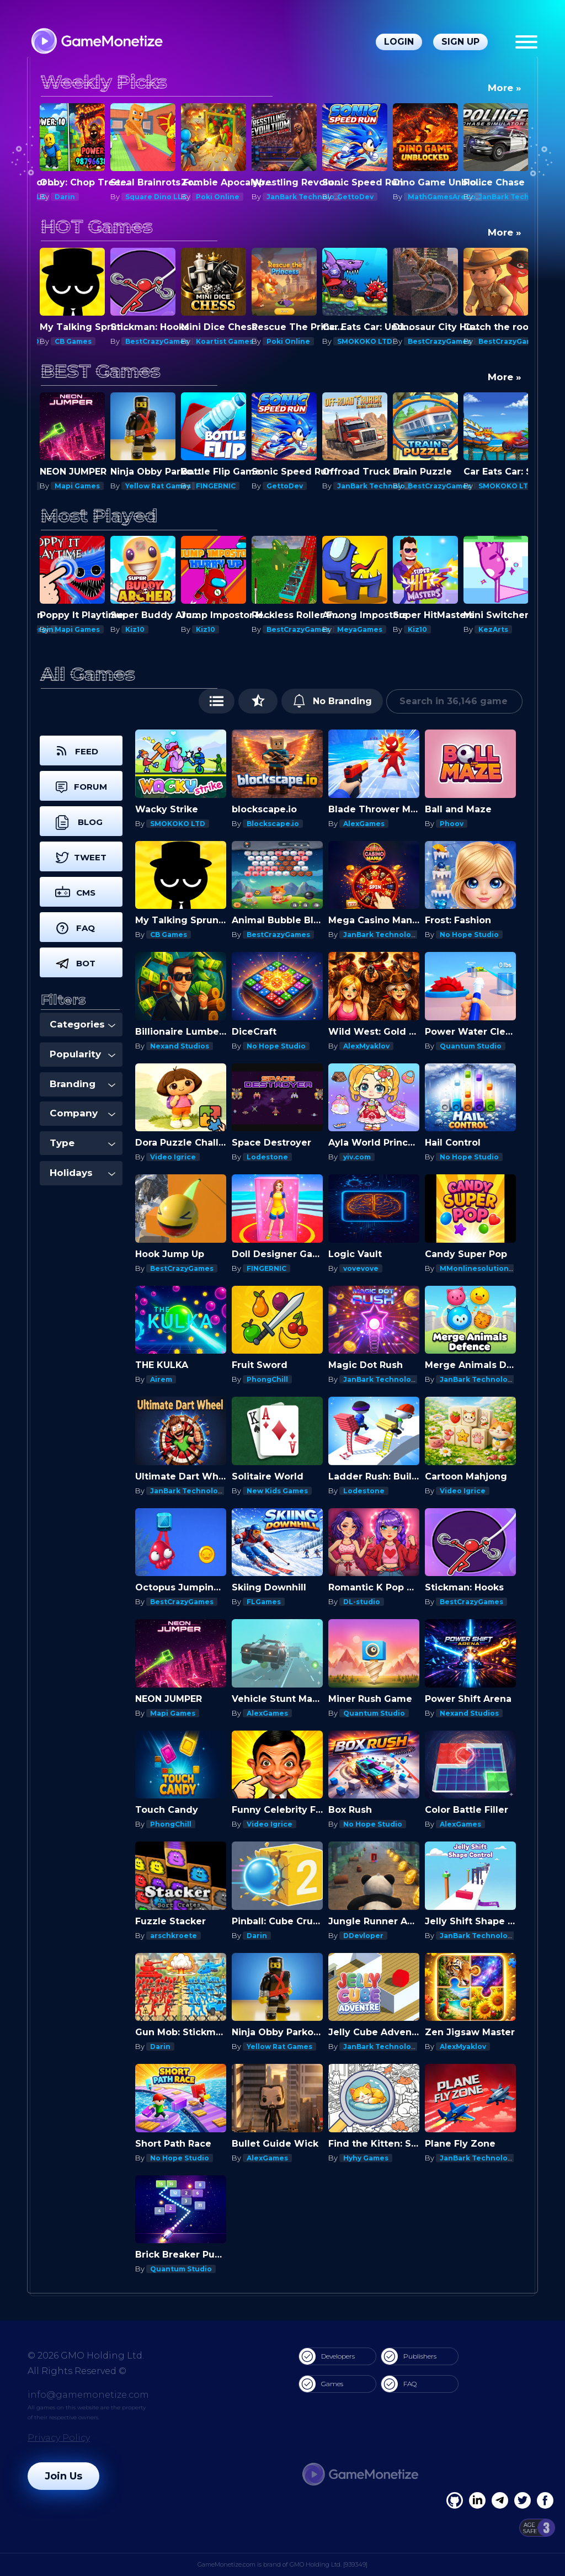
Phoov (451, 823)
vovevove (361, 1268)
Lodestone (267, 1157)
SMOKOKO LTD (364, 341)
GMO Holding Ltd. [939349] (328, 2564)
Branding (82, 1083)
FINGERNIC (216, 486)
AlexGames (364, 823)
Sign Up (460, 41)
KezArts (493, 629)
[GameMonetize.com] (96, 42)
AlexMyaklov (366, 1046)
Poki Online (217, 197)
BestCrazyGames (157, 341)
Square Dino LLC (156, 197)
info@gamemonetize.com (88, 2394)
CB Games (73, 341)
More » (504, 87)
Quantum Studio (471, 1046)
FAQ (399, 2384)
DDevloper (363, 1935)
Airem (161, 1379)
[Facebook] (454, 2500)
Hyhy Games (365, 2158)
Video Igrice (173, 1157)
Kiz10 (135, 629)
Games (321, 2384)
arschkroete (173, 1935)
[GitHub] (545, 2500)
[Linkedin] (500, 2500)
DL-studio (361, 1602)
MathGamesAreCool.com (454, 197)
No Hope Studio (469, 934)
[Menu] (526, 42)
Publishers (408, 2356)
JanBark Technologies (308, 197)
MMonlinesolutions (476, 1268)
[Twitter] (522, 2500)
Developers (327, 2356)
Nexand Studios (179, 1046)
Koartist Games (224, 341)
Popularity (82, 1054)
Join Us (63, 2476)
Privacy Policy (59, 2438)
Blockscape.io (273, 823)
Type (82, 1142)
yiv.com (357, 1157)
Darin (65, 197)
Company (82, 1113)
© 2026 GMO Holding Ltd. (86, 2355)
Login (399, 41)
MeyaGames (359, 629)
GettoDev (355, 197)
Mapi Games (77, 486)
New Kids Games (277, 1491)
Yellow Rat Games (158, 486)
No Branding (332, 701)
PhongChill (267, 1379)
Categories (82, 1024)
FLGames (264, 1602)
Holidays (82, 1172)
